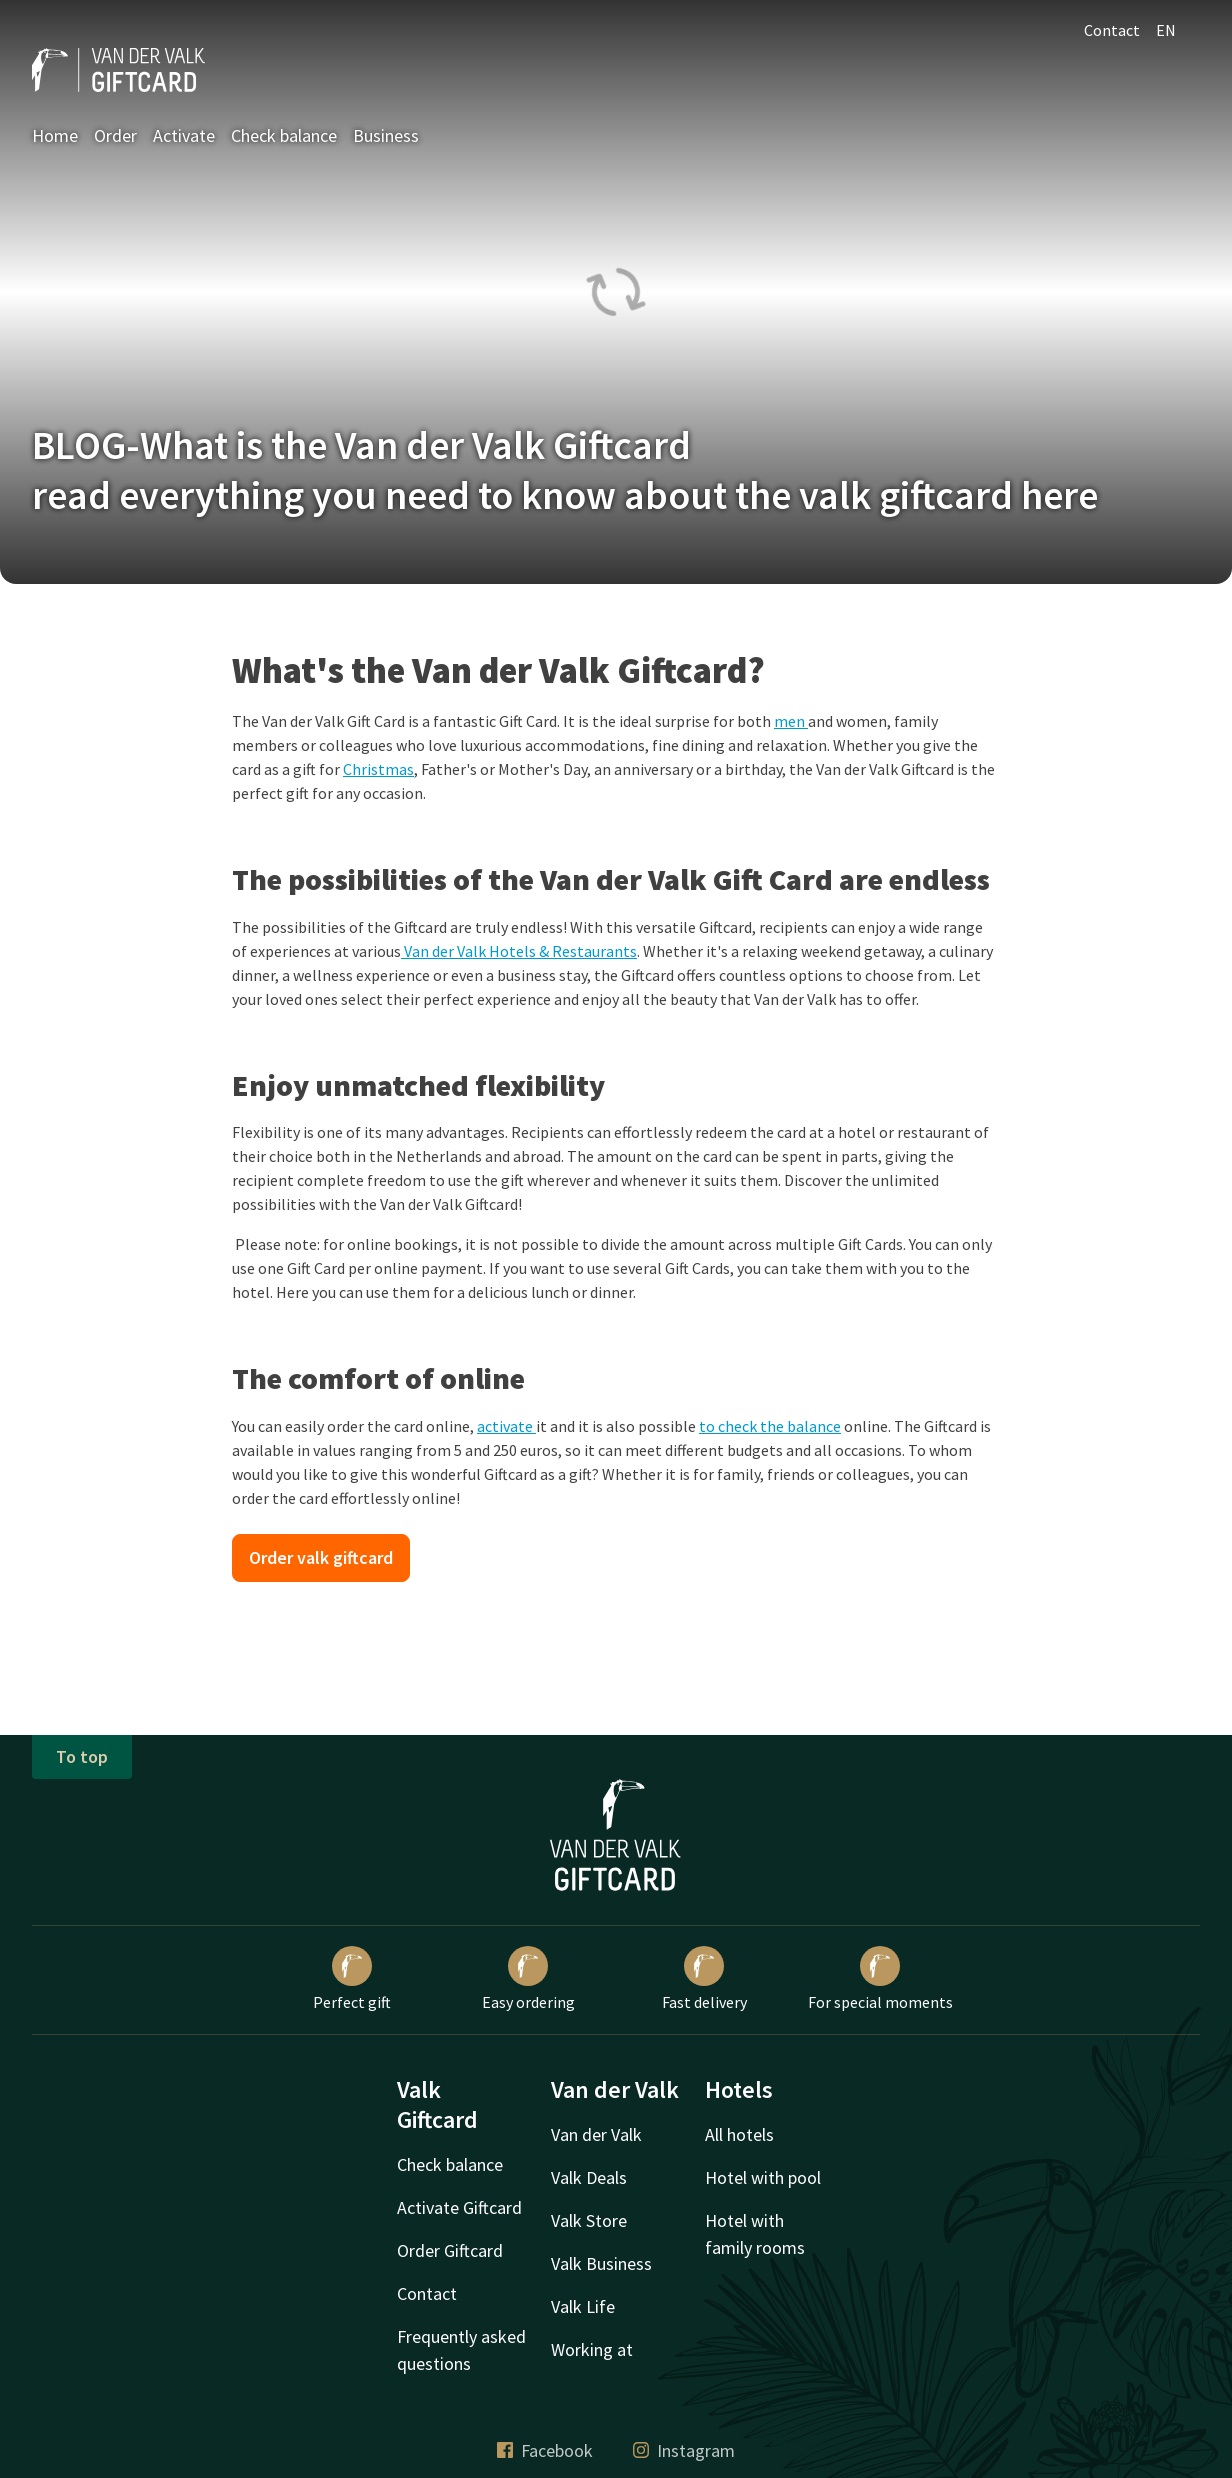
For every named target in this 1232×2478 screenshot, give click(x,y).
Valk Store (589, 2220)
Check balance (284, 135)
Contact (1112, 30)
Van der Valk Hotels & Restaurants (519, 951)
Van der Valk (596, 2134)
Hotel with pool (763, 2177)
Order (115, 135)
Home (55, 135)
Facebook (545, 2450)
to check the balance (770, 1426)
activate (506, 1426)
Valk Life (583, 2306)
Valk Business (601, 2263)
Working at (592, 2349)
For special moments (880, 1979)
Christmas (378, 769)
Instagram (684, 2450)
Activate (184, 135)
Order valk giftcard (321, 1557)
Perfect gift (352, 1979)
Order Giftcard (450, 2250)
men (791, 721)
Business (386, 135)
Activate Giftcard (459, 2207)
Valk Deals (589, 2177)
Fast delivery (704, 1979)
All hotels (739, 2134)
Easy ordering (528, 1979)
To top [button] (82, 1756)
